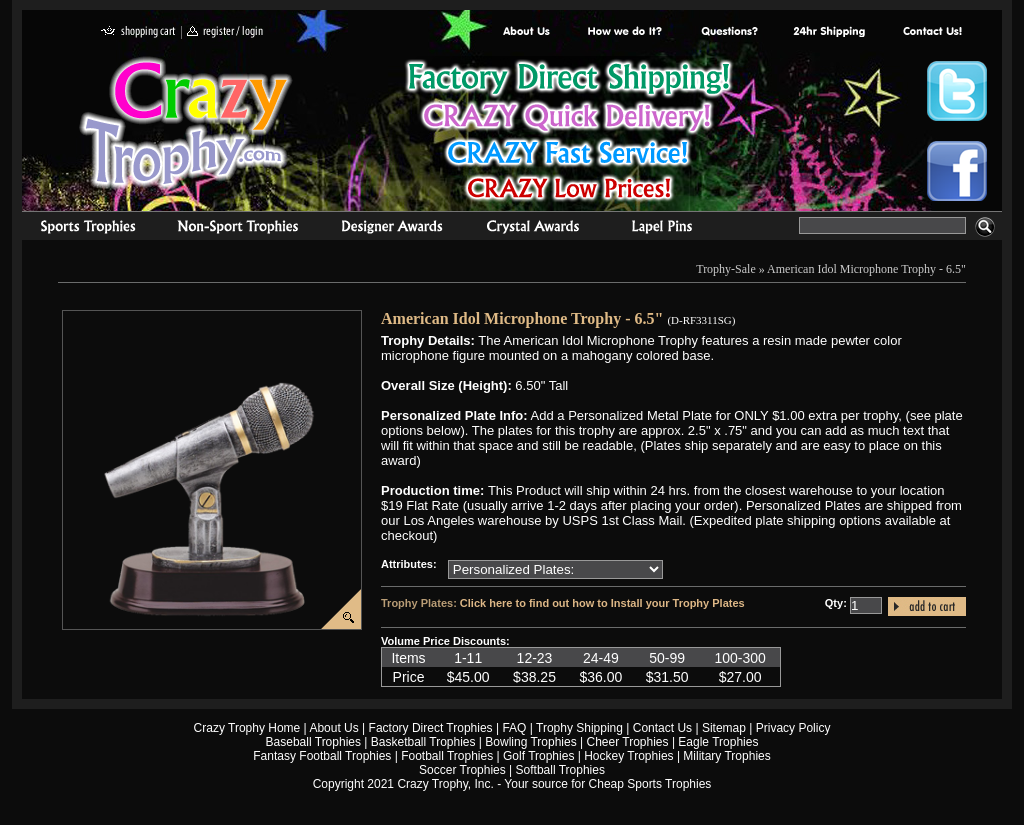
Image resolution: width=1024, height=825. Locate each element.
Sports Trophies (79, 229)
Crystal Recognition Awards (532, 229)
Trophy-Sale (726, 269)
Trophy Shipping (579, 728)
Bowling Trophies (530, 742)
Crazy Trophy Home (247, 728)
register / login (225, 32)
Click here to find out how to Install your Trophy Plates (602, 603)
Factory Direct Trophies (625, 32)
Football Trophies (447, 756)
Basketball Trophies (423, 742)
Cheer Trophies (628, 742)
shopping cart (138, 32)
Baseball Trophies (313, 742)
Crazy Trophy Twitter (957, 91)
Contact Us (662, 728)
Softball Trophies (560, 770)
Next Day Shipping (829, 32)
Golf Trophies (538, 756)
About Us (527, 32)
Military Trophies (726, 756)
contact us (931, 32)
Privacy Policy (793, 728)
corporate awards (391, 229)
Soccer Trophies (462, 770)
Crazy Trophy (187, 123)
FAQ (514, 728)
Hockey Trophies (628, 756)
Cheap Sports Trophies (650, 784)
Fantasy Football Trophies (322, 756)
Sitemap (724, 728)
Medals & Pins (666, 229)
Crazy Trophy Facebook (957, 171)
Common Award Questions (729, 32)
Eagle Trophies (718, 742)
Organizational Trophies (238, 229)
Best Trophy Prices (568, 133)
